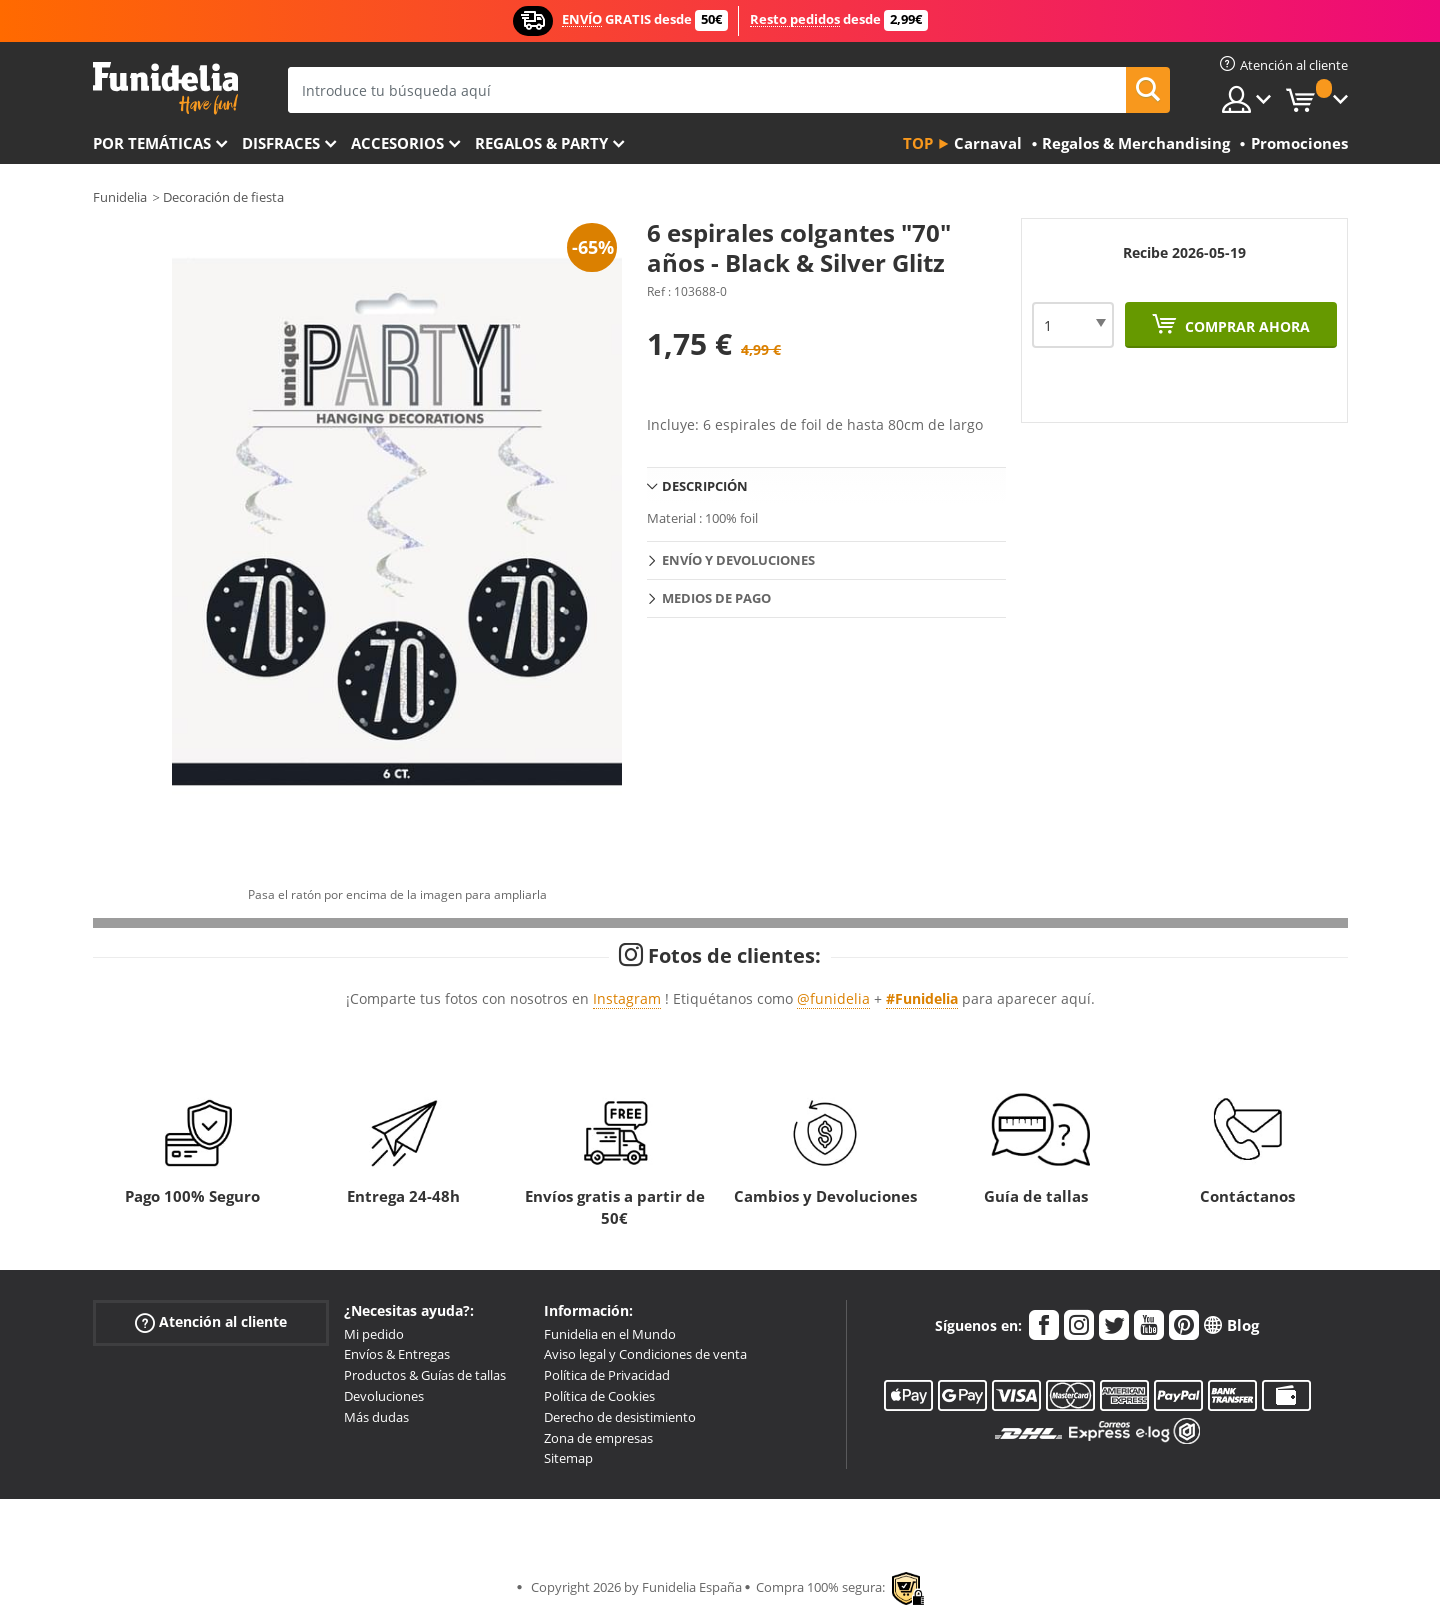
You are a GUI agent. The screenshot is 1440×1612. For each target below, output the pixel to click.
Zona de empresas (598, 1438)
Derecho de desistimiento (620, 1417)
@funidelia (833, 998)
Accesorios (397, 143)
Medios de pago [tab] (716, 598)
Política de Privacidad (607, 1375)
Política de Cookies (599, 1396)
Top (918, 143)
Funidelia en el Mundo (610, 1334)
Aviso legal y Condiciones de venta (645, 1354)
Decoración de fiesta (223, 197)
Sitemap (568, 1458)
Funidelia (120, 197)
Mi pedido (374, 1334)
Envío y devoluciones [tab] (738, 560)
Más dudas (376, 1417)
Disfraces (281, 143)
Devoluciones (384, 1396)
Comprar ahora (1245, 326)
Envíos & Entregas (397, 1354)
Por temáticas (152, 143)
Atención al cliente (211, 1321)
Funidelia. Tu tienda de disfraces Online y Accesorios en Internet (165, 88)
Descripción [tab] (705, 486)
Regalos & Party (541, 143)
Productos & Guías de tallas (425, 1375)
